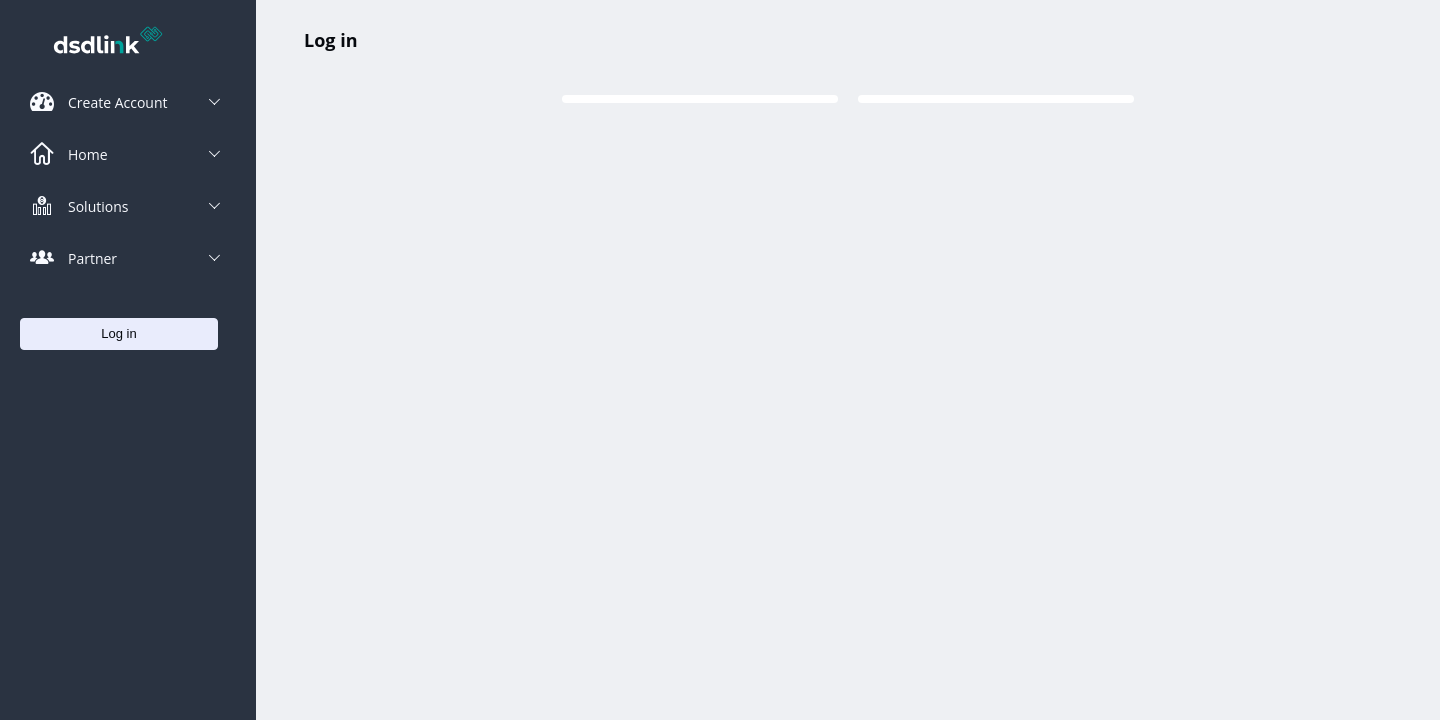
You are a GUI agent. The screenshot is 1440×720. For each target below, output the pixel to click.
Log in (330, 40)
